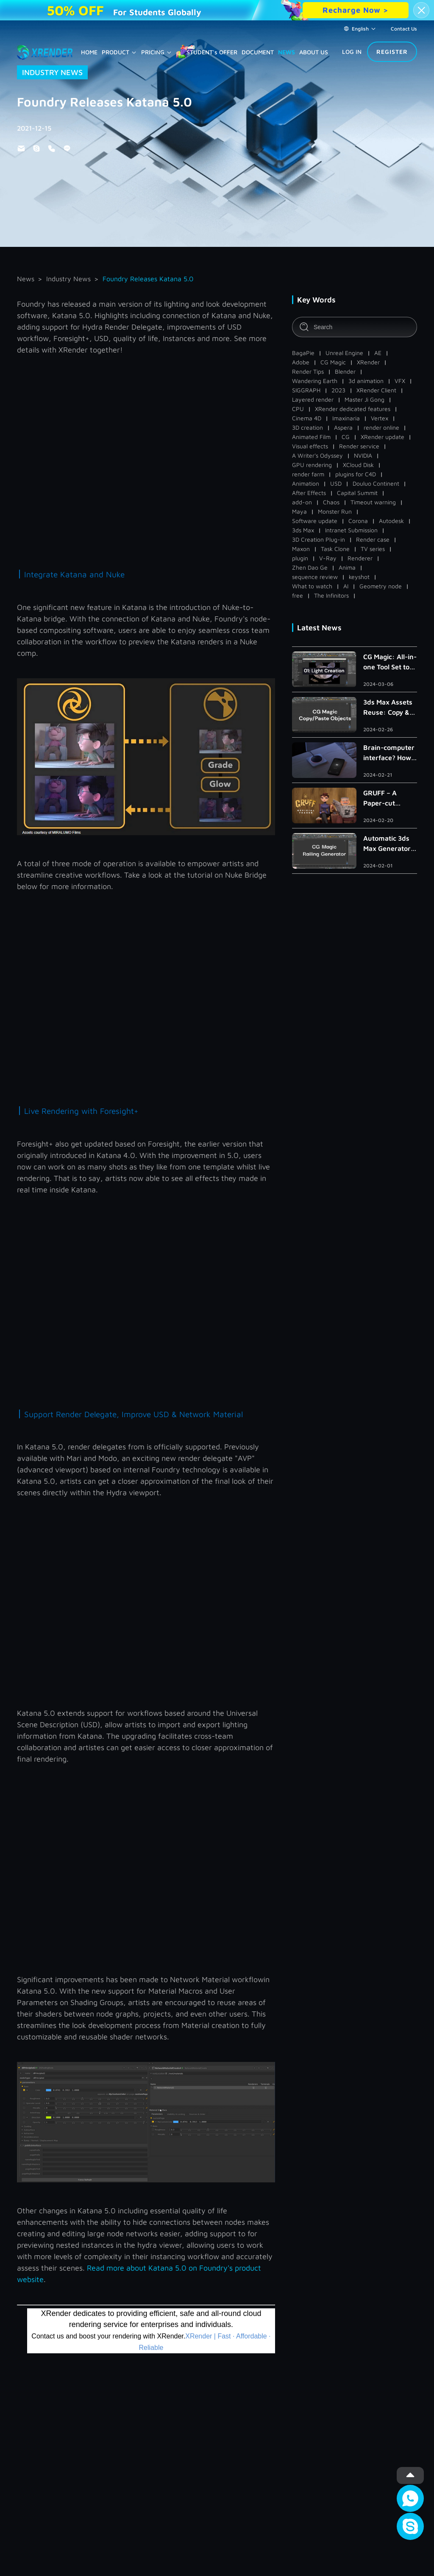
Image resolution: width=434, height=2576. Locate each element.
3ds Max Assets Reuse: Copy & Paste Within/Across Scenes (387, 707)
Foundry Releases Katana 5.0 (148, 278)
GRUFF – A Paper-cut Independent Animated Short (388, 798)
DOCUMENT (258, 52)
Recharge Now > (356, 10)
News (25, 278)
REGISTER (392, 51)
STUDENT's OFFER (211, 52)
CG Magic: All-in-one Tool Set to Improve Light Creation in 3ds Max (390, 662)
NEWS (286, 52)
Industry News (68, 278)
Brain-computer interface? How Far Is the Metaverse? (389, 753)
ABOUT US (313, 52)
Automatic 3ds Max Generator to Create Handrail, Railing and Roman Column (389, 843)
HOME (89, 52)
